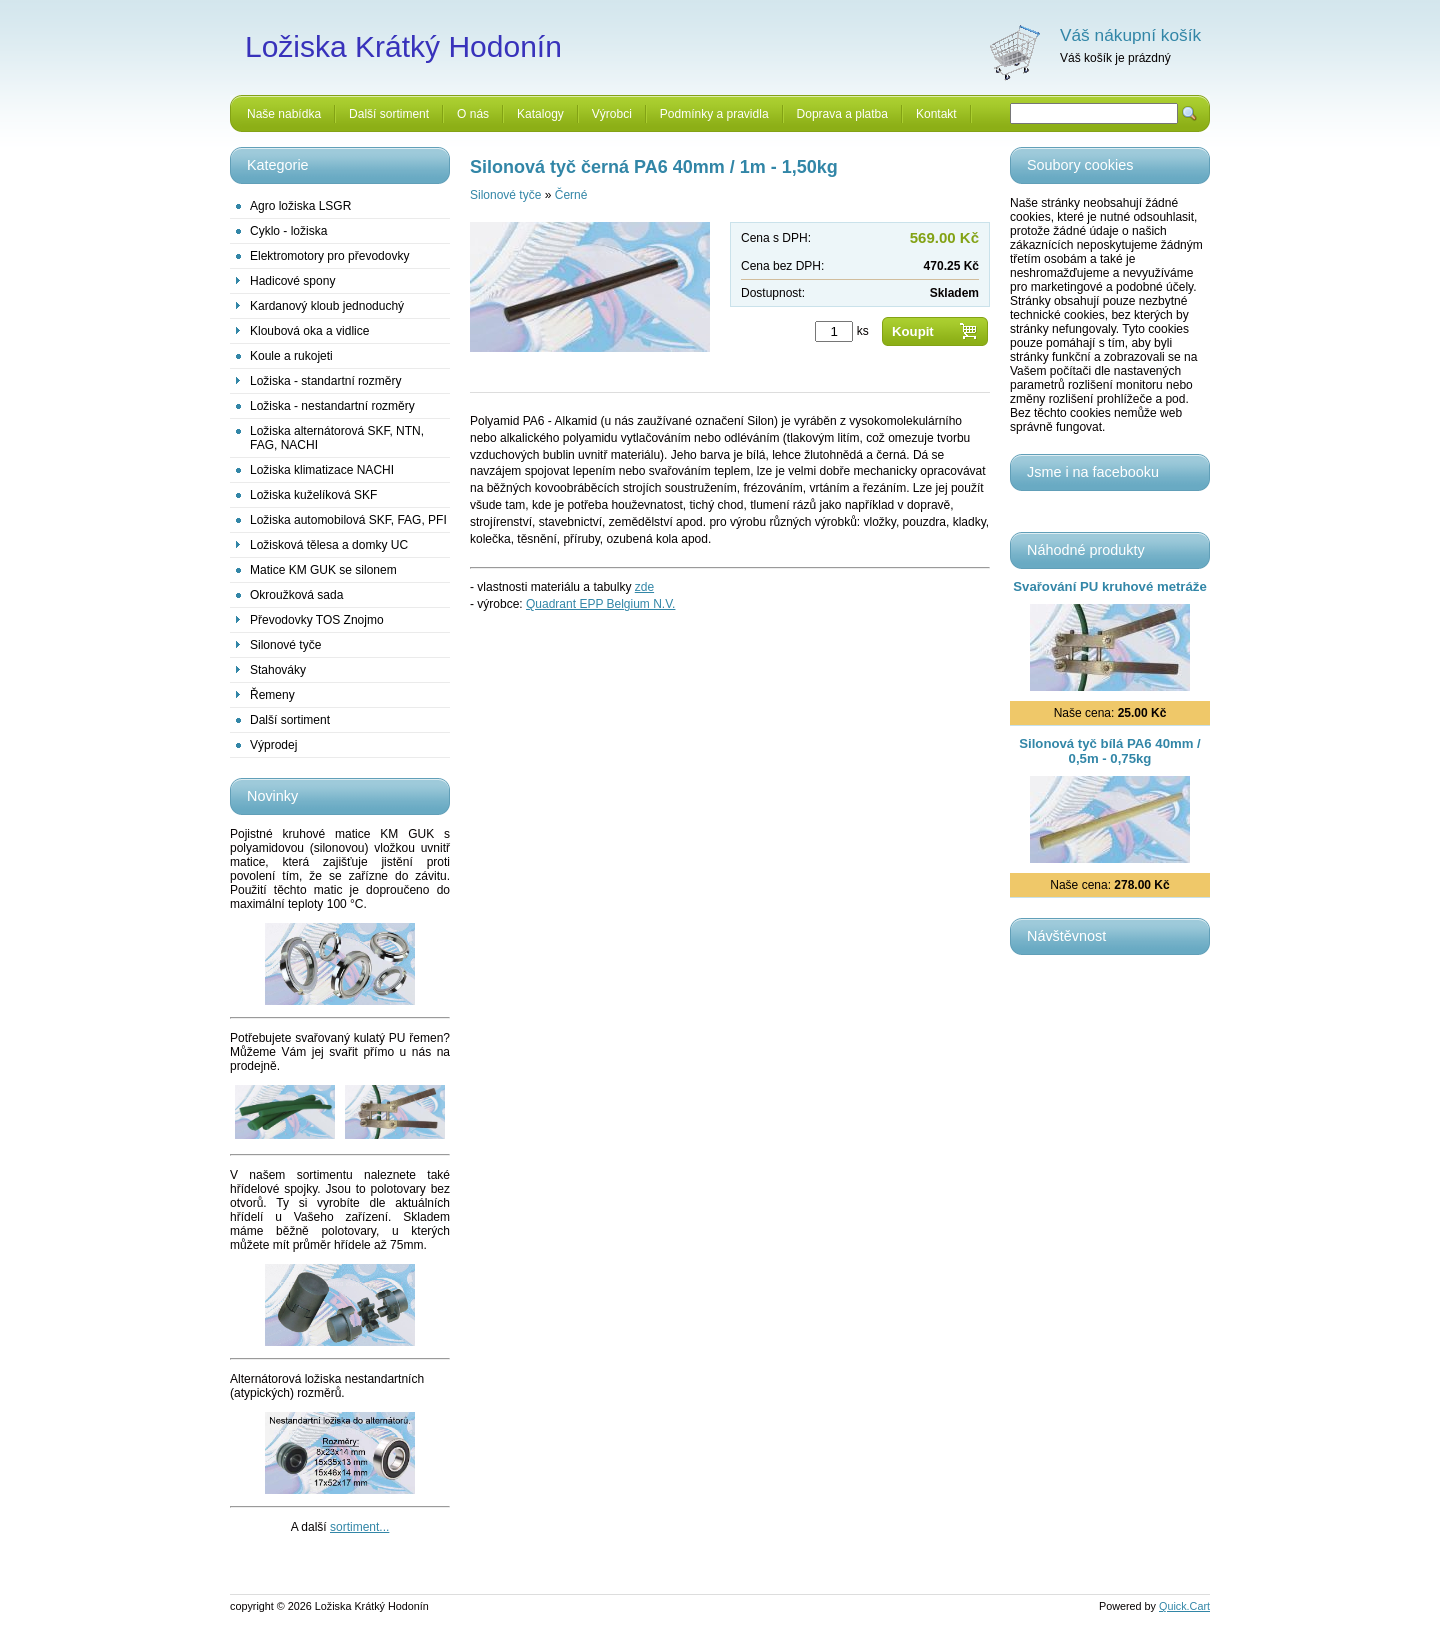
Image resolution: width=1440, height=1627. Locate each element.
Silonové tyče (285, 645)
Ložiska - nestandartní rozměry (332, 406)
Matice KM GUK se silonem (323, 570)
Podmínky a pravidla (714, 114)
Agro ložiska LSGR (300, 206)
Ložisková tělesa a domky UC (329, 545)
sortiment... (359, 1527)
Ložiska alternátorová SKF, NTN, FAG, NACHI (337, 438)
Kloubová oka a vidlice (309, 331)
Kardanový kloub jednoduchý (327, 306)
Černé (571, 195)
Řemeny (272, 695)
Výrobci (612, 114)
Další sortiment (389, 114)
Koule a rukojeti (291, 356)
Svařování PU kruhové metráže (1110, 586)
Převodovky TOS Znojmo (317, 620)
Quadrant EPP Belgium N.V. (600, 604)
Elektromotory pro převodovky (329, 256)
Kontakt (936, 114)
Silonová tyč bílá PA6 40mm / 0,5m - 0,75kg (1110, 751)
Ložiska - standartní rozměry (325, 381)
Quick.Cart (1184, 1606)
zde (644, 587)
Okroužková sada (296, 595)
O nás (473, 114)
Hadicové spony (292, 281)
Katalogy (540, 114)
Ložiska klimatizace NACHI (322, 470)
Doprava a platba (842, 114)
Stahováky (278, 670)
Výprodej (273, 745)
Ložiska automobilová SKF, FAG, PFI (348, 520)
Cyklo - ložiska (288, 231)
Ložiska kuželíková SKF (313, 495)
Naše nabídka (284, 114)
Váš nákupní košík (1130, 35)
